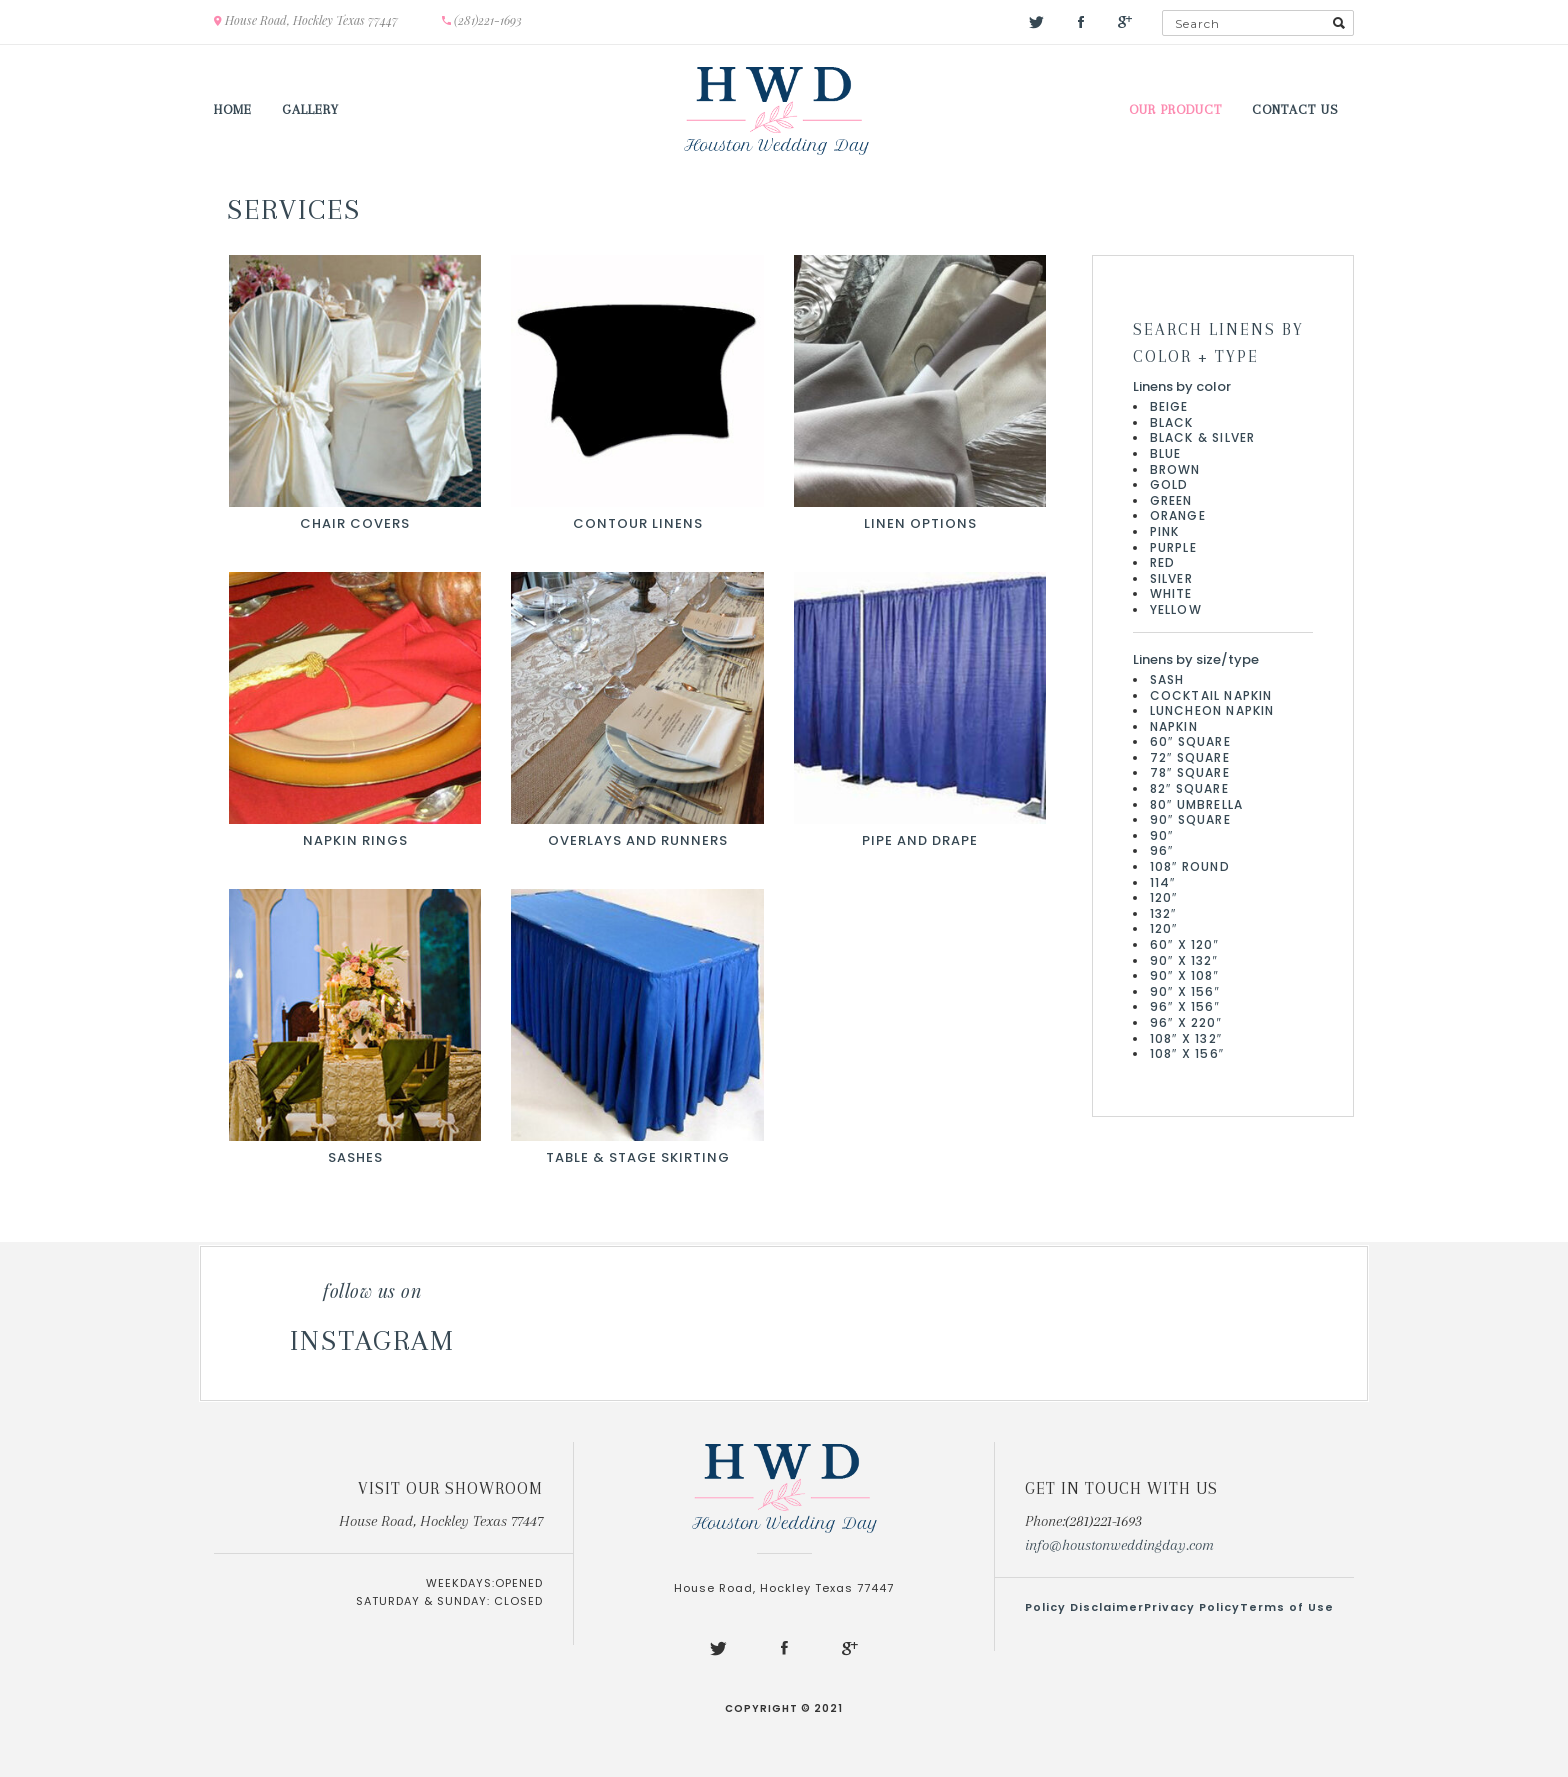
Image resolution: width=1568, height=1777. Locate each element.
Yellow (1176, 609)
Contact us (1295, 109)
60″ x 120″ (1185, 944)
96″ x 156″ (1185, 1006)
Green (1171, 500)
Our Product (1175, 109)
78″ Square (1190, 772)
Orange (1178, 515)
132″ (1163, 913)
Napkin (1174, 726)
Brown (1175, 469)
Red (1163, 562)
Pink (1165, 531)
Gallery (310, 109)
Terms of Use (1287, 1607)
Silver (1171, 578)
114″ (1163, 882)
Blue (1166, 453)
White (1171, 593)
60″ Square (1190, 741)
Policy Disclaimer (1084, 1607)
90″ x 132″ (1184, 960)
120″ (1164, 897)
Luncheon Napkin (1212, 710)
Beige (1169, 406)
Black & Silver (1203, 437)
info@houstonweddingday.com (1119, 1545)
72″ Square (1190, 757)
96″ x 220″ (1186, 1022)
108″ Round (1190, 866)
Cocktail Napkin (1211, 695)
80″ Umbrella (1197, 804)
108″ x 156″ (1187, 1053)
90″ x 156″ (1185, 991)
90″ (1162, 835)
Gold (1169, 484)
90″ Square (1190, 819)
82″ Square (1189, 788)
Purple (1173, 547)
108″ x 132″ (1186, 1038)
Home (233, 109)
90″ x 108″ (1185, 975)
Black (1172, 422)
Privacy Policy (1192, 1607)
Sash (1167, 679)
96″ (1162, 850)
